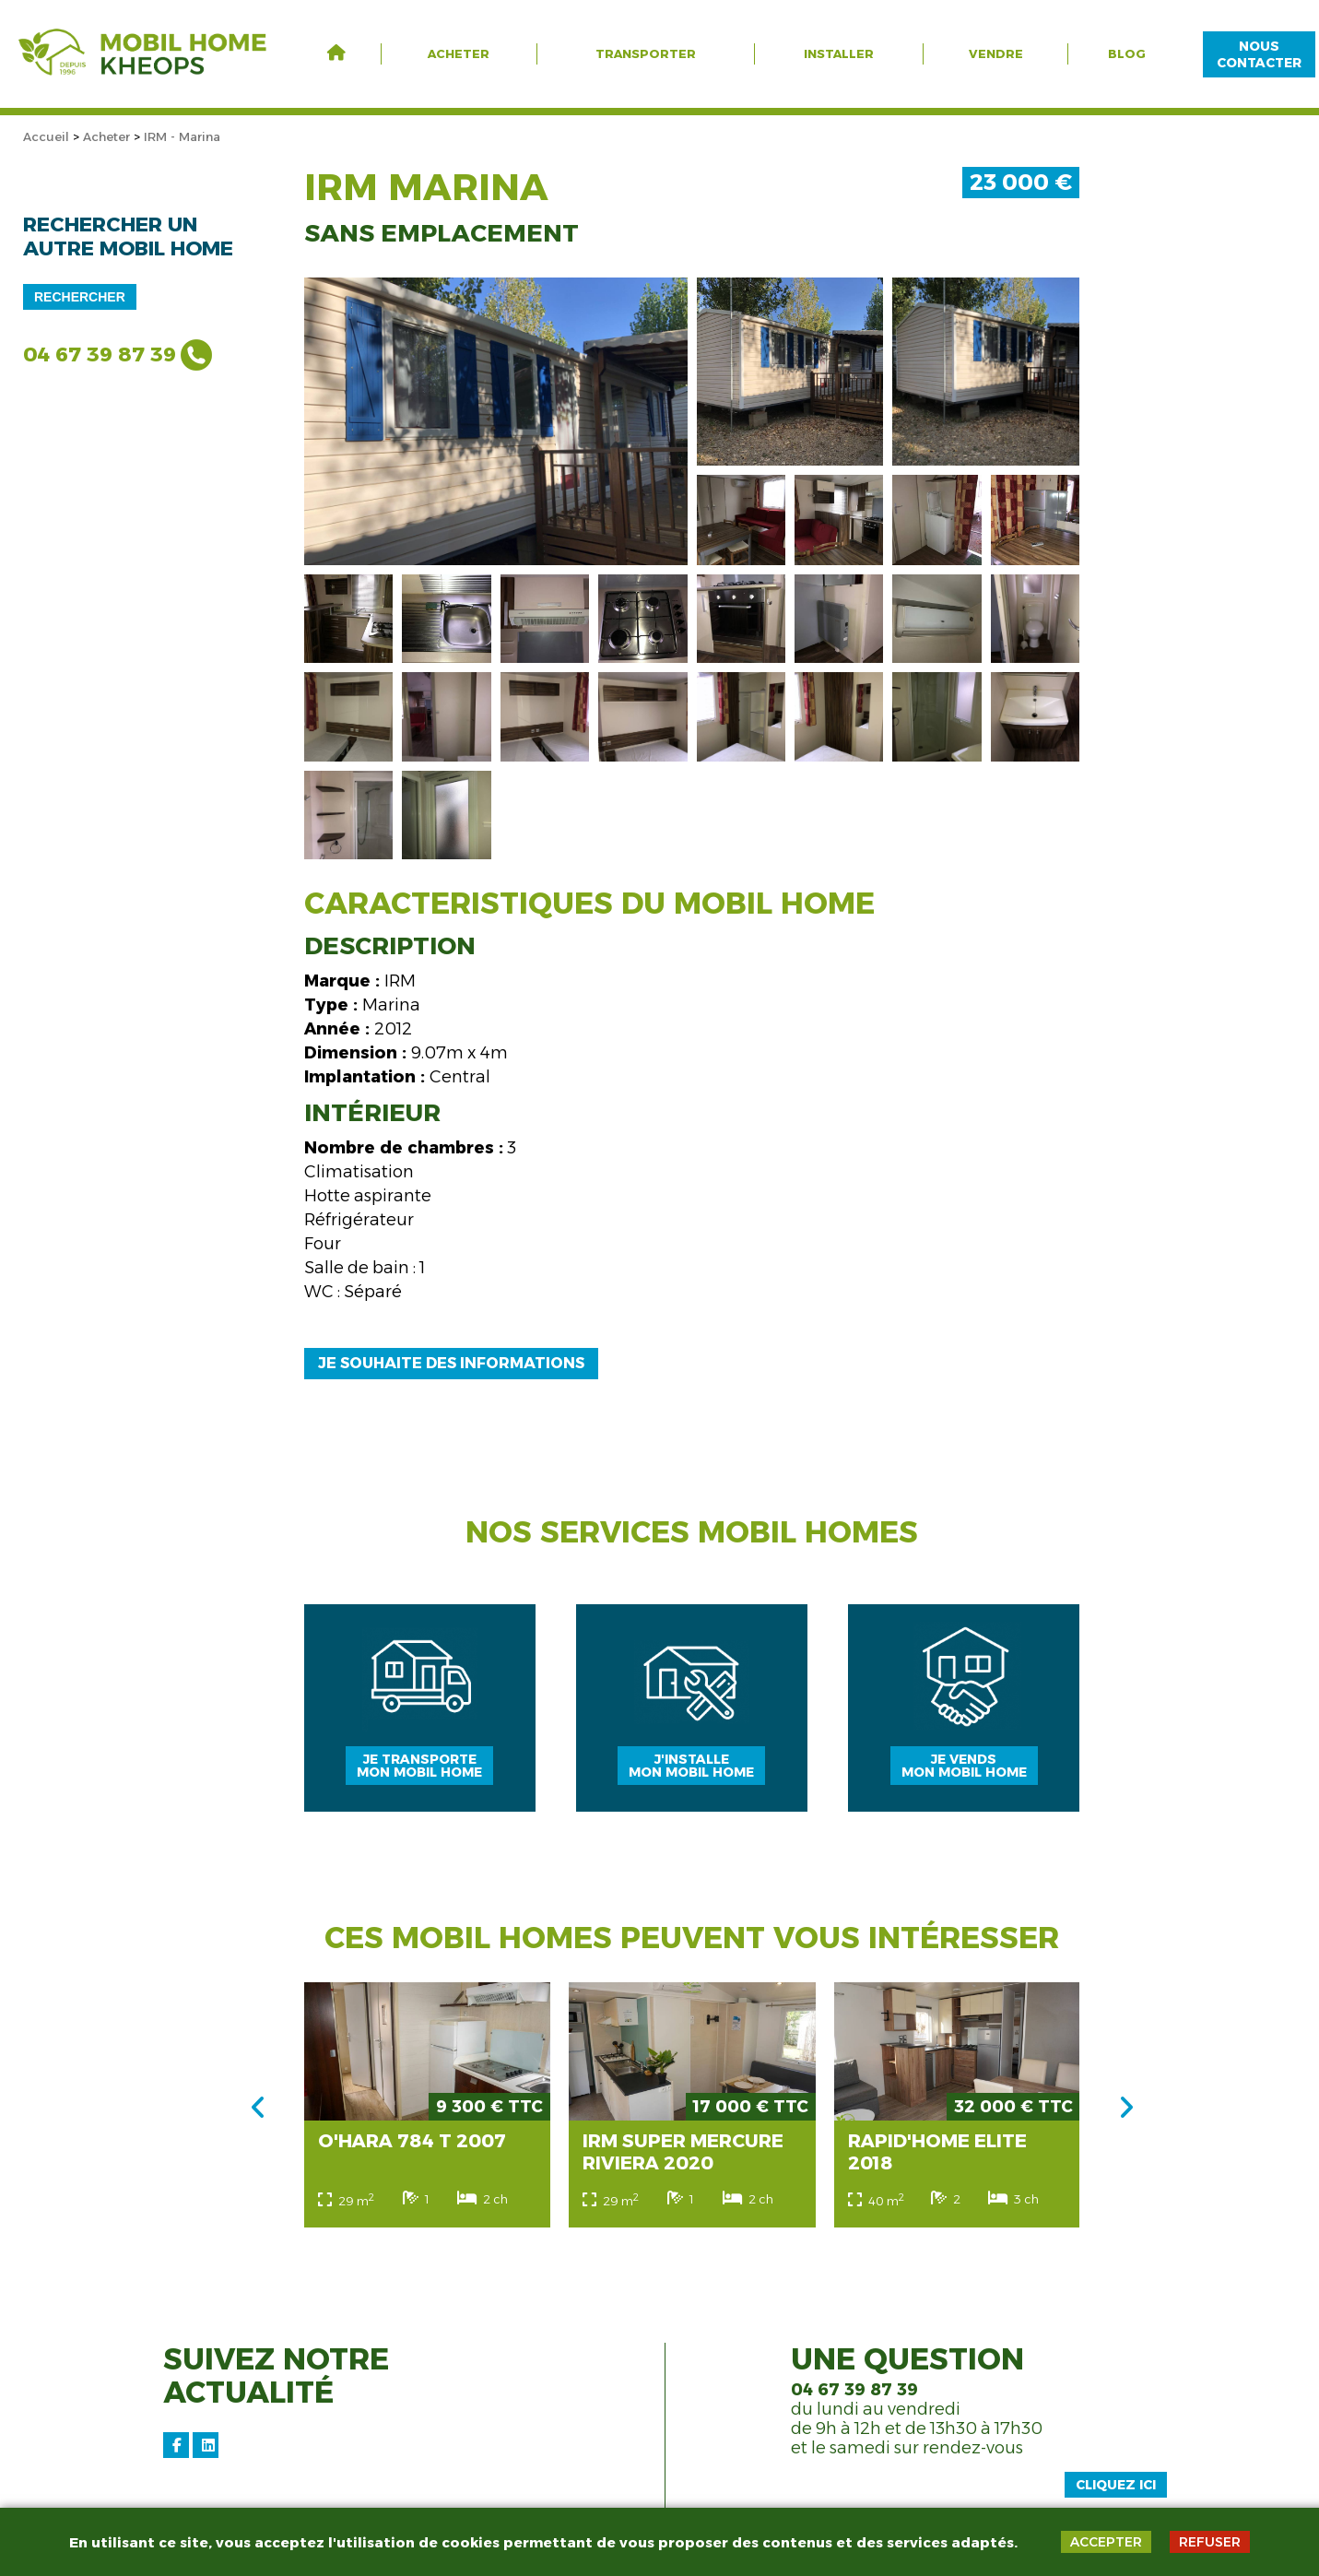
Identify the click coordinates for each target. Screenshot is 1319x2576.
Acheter (458, 53)
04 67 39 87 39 (99, 354)
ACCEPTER (1106, 2542)
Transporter (645, 53)
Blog (1127, 53)
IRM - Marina (182, 136)
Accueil (46, 136)
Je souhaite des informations (451, 1363)
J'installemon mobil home (692, 1775)
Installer (839, 53)
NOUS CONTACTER (1259, 54)
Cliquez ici (1116, 2500)
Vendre (996, 53)
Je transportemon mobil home (418, 1775)
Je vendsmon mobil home (966, 1775)
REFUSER (1210, 2542)
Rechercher (79, 297)
